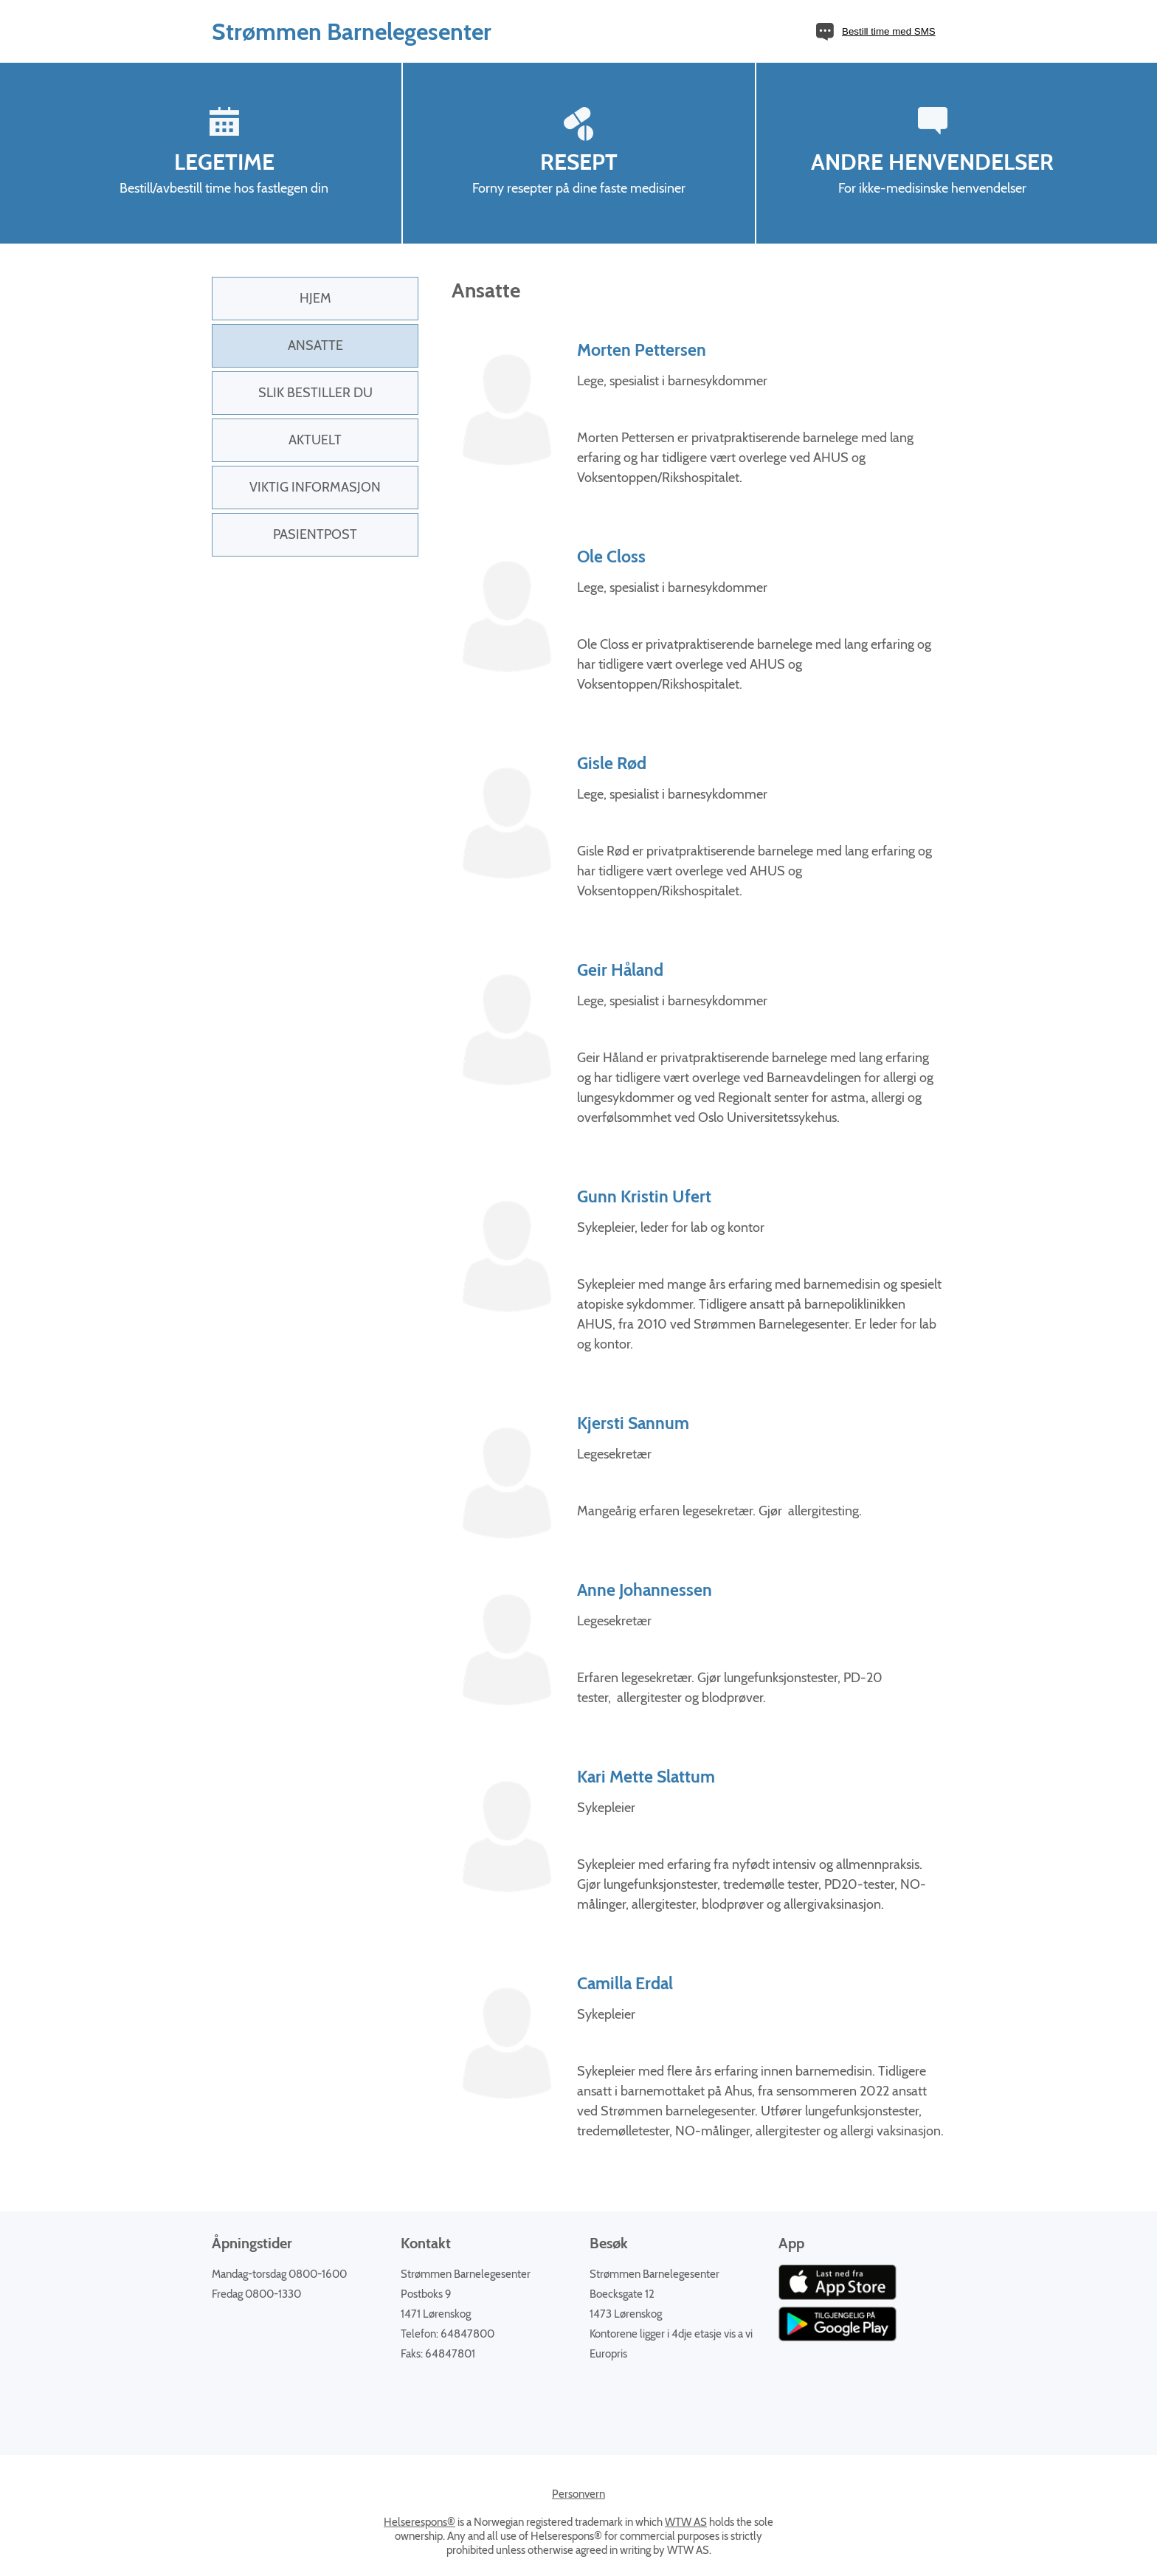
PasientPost (315, 534)
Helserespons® (419, 2522)
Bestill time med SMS (889, 31)
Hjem (315, 298)
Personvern (578, 2494)
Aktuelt (315, 440)
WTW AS (686, 2522)
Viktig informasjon (315, 487)
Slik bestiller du (315, 393)
